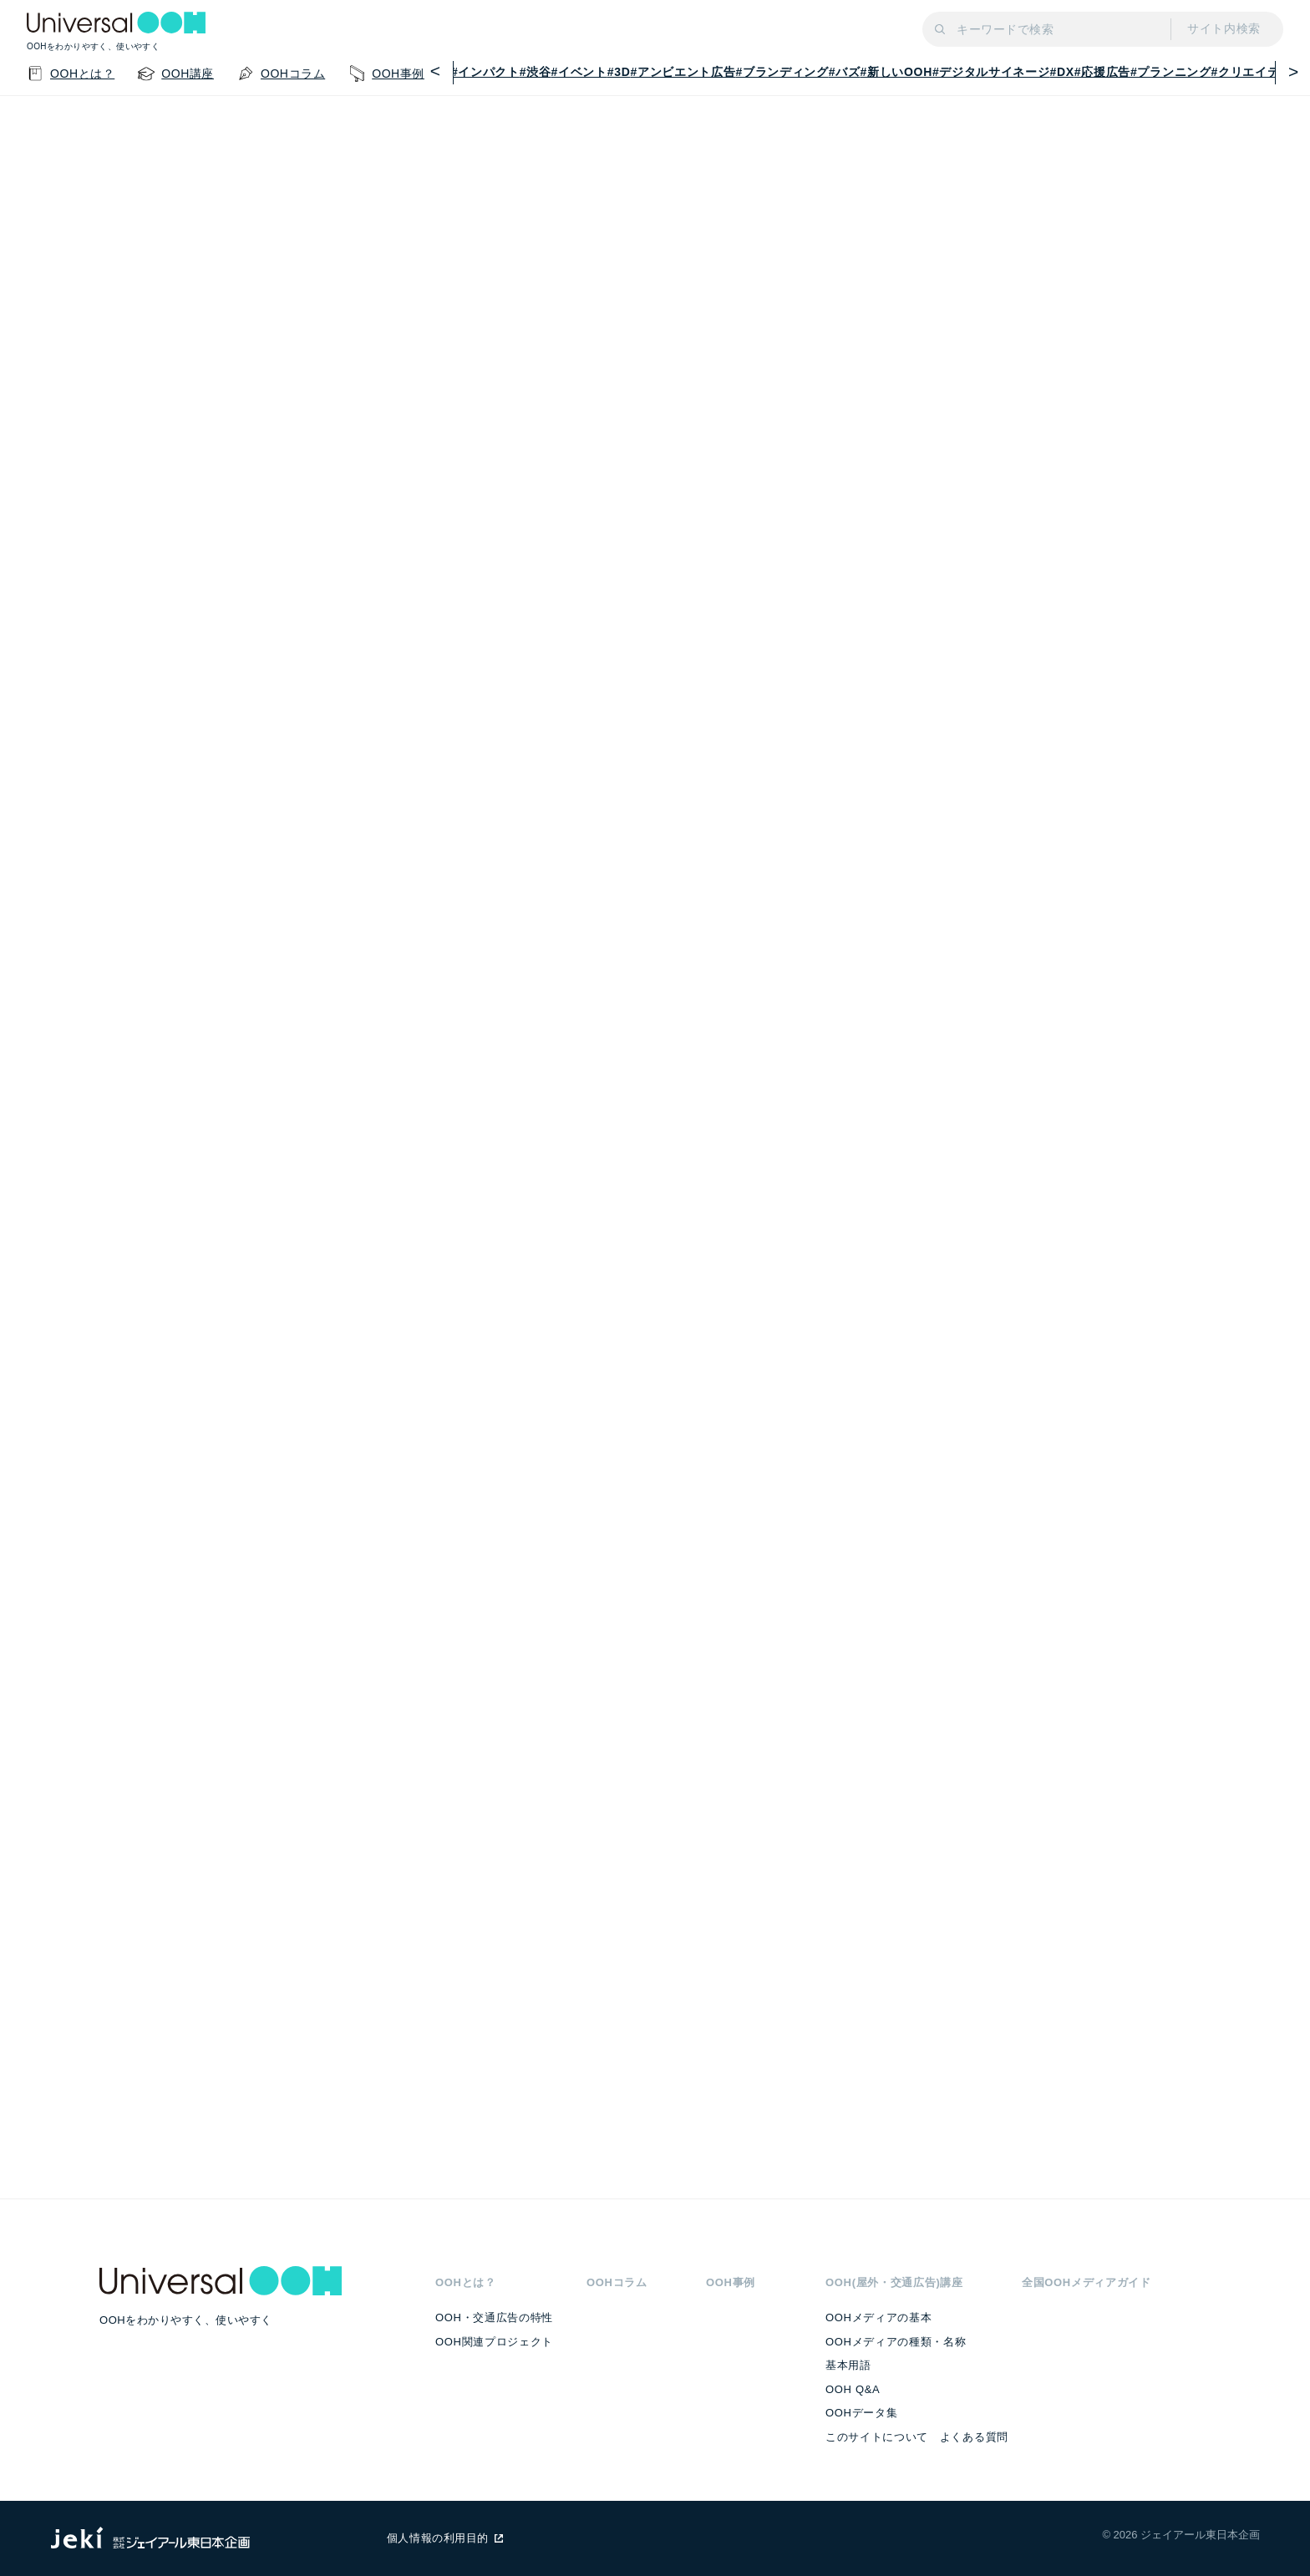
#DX (1062, 72)
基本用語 (848, 2365)
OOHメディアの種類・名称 (895, 2341)
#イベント (579, 72)
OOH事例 (730, 2282)
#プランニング (1170, 72)
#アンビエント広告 (683, 72)
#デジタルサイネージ (991, 72)
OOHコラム (616, 2282)
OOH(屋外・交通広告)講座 (894, 2282)
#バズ (845, 72)
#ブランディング (781, 72)
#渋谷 (535, 72)
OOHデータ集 (861, 2412)
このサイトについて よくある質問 (916, 2437)
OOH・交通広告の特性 (494, 2317)
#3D (619, 72)
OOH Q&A (852, 2389)
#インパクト (485, 72)
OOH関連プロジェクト (494, 2341)
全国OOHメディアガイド (1086, 2282)
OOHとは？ (465, 2282)
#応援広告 (1102, 72)
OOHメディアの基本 (878, 2317)
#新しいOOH (896, 72)
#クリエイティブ (1257, 72)
